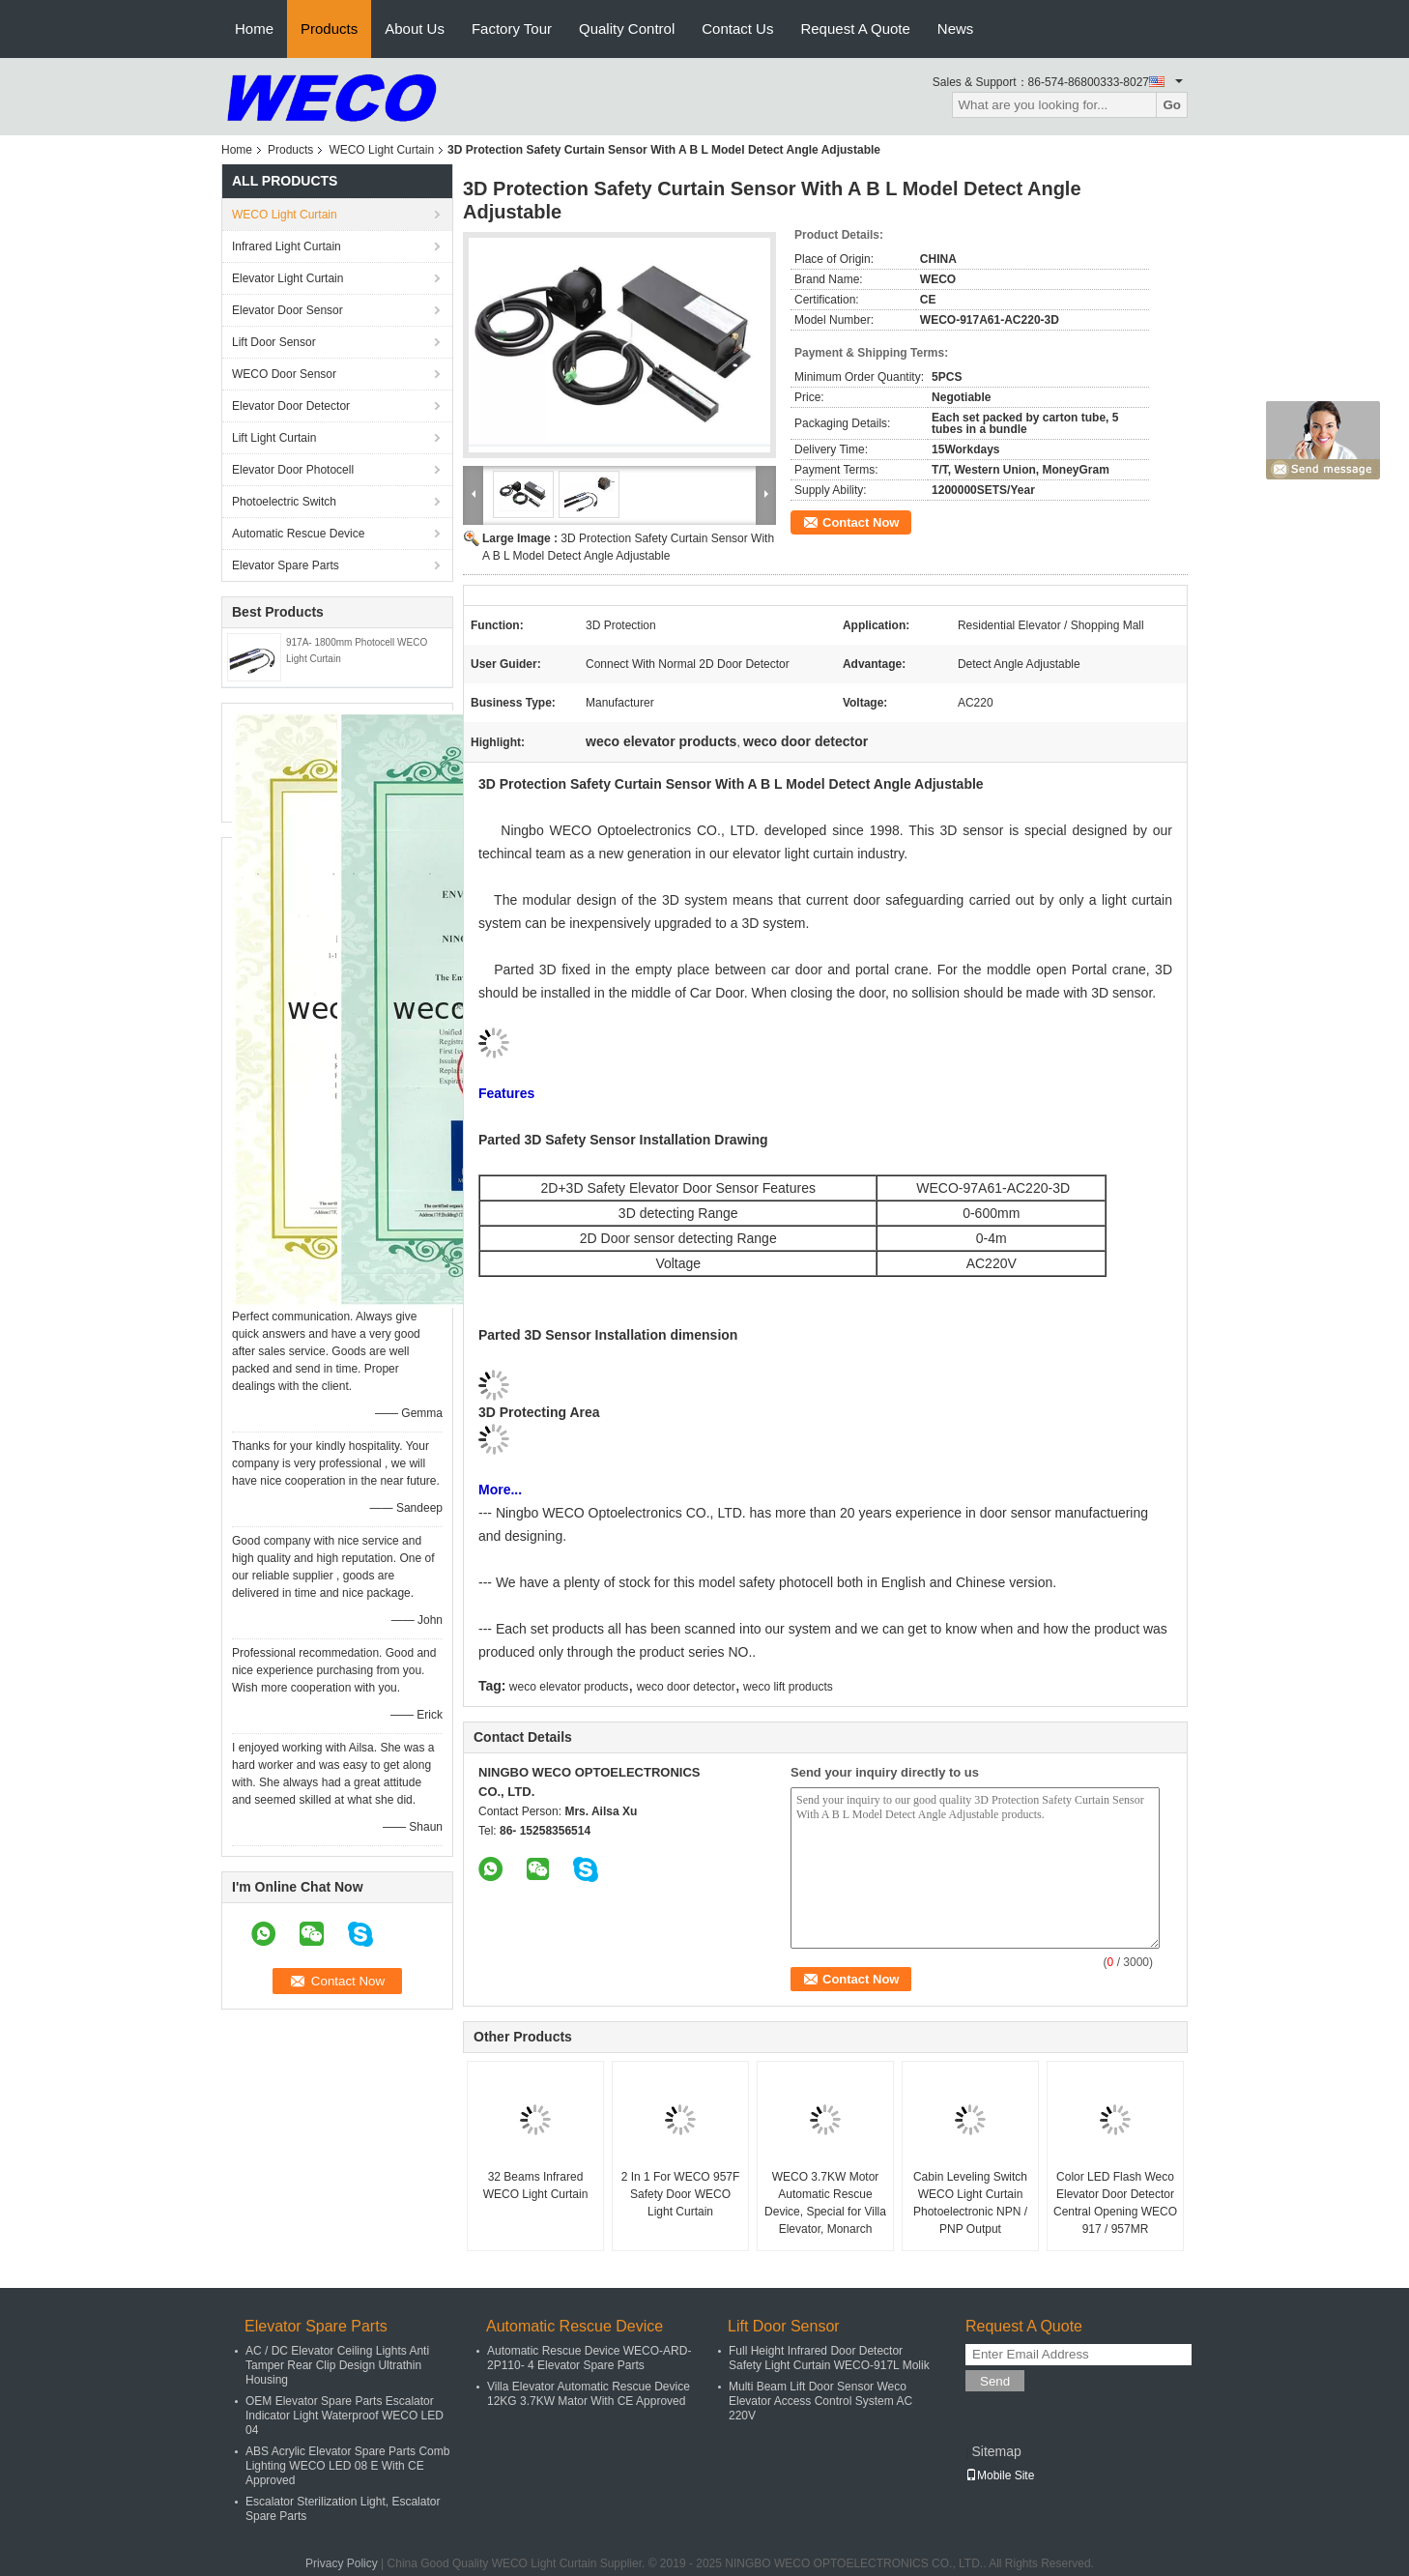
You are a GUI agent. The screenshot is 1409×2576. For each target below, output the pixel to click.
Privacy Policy (341, 2563)
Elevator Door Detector (291, 406)
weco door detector (686, 1686)
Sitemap (996, 2451)
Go (1172, 105)
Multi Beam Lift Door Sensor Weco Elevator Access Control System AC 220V (820, 2401)
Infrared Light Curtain (286, 246)
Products (329, 28)
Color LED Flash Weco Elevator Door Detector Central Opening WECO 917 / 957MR (1115, 2203)
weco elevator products (568, 1686)
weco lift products (788, 1686)
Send (995, 2381)
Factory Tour (512, 28)
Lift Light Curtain (274, 438)
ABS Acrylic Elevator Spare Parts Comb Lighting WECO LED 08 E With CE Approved (347, 2466)
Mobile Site (999, 2475)
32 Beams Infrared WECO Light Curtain (536, 2185)
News (955, 28)
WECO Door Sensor (284, 374)
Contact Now (860, 522)
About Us (415, 28)
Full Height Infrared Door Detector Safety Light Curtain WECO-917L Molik (829, 2358)
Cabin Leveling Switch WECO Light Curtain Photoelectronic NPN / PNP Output (970, 2203)
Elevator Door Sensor (287, 310)
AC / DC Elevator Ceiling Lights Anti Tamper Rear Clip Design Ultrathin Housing (337, 2365)
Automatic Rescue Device (298, 533)
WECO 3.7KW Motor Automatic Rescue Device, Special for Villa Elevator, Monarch (825, 2203)
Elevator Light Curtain (287, 278)
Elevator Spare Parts (285, 565)
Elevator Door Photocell (293, 470)
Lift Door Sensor (274, 342)
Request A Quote (854, 28)
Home (254, 28)
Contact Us (737, 28)
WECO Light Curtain (381, 150)
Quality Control (627, 28)
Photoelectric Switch (284, 501)
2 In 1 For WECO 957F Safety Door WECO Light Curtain (680, 2194)
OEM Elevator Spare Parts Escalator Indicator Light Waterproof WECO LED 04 (344, 2415)
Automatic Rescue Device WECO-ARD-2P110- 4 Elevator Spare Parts (589, 2358)
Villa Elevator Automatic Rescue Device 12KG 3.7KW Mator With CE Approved (588, 2394)
